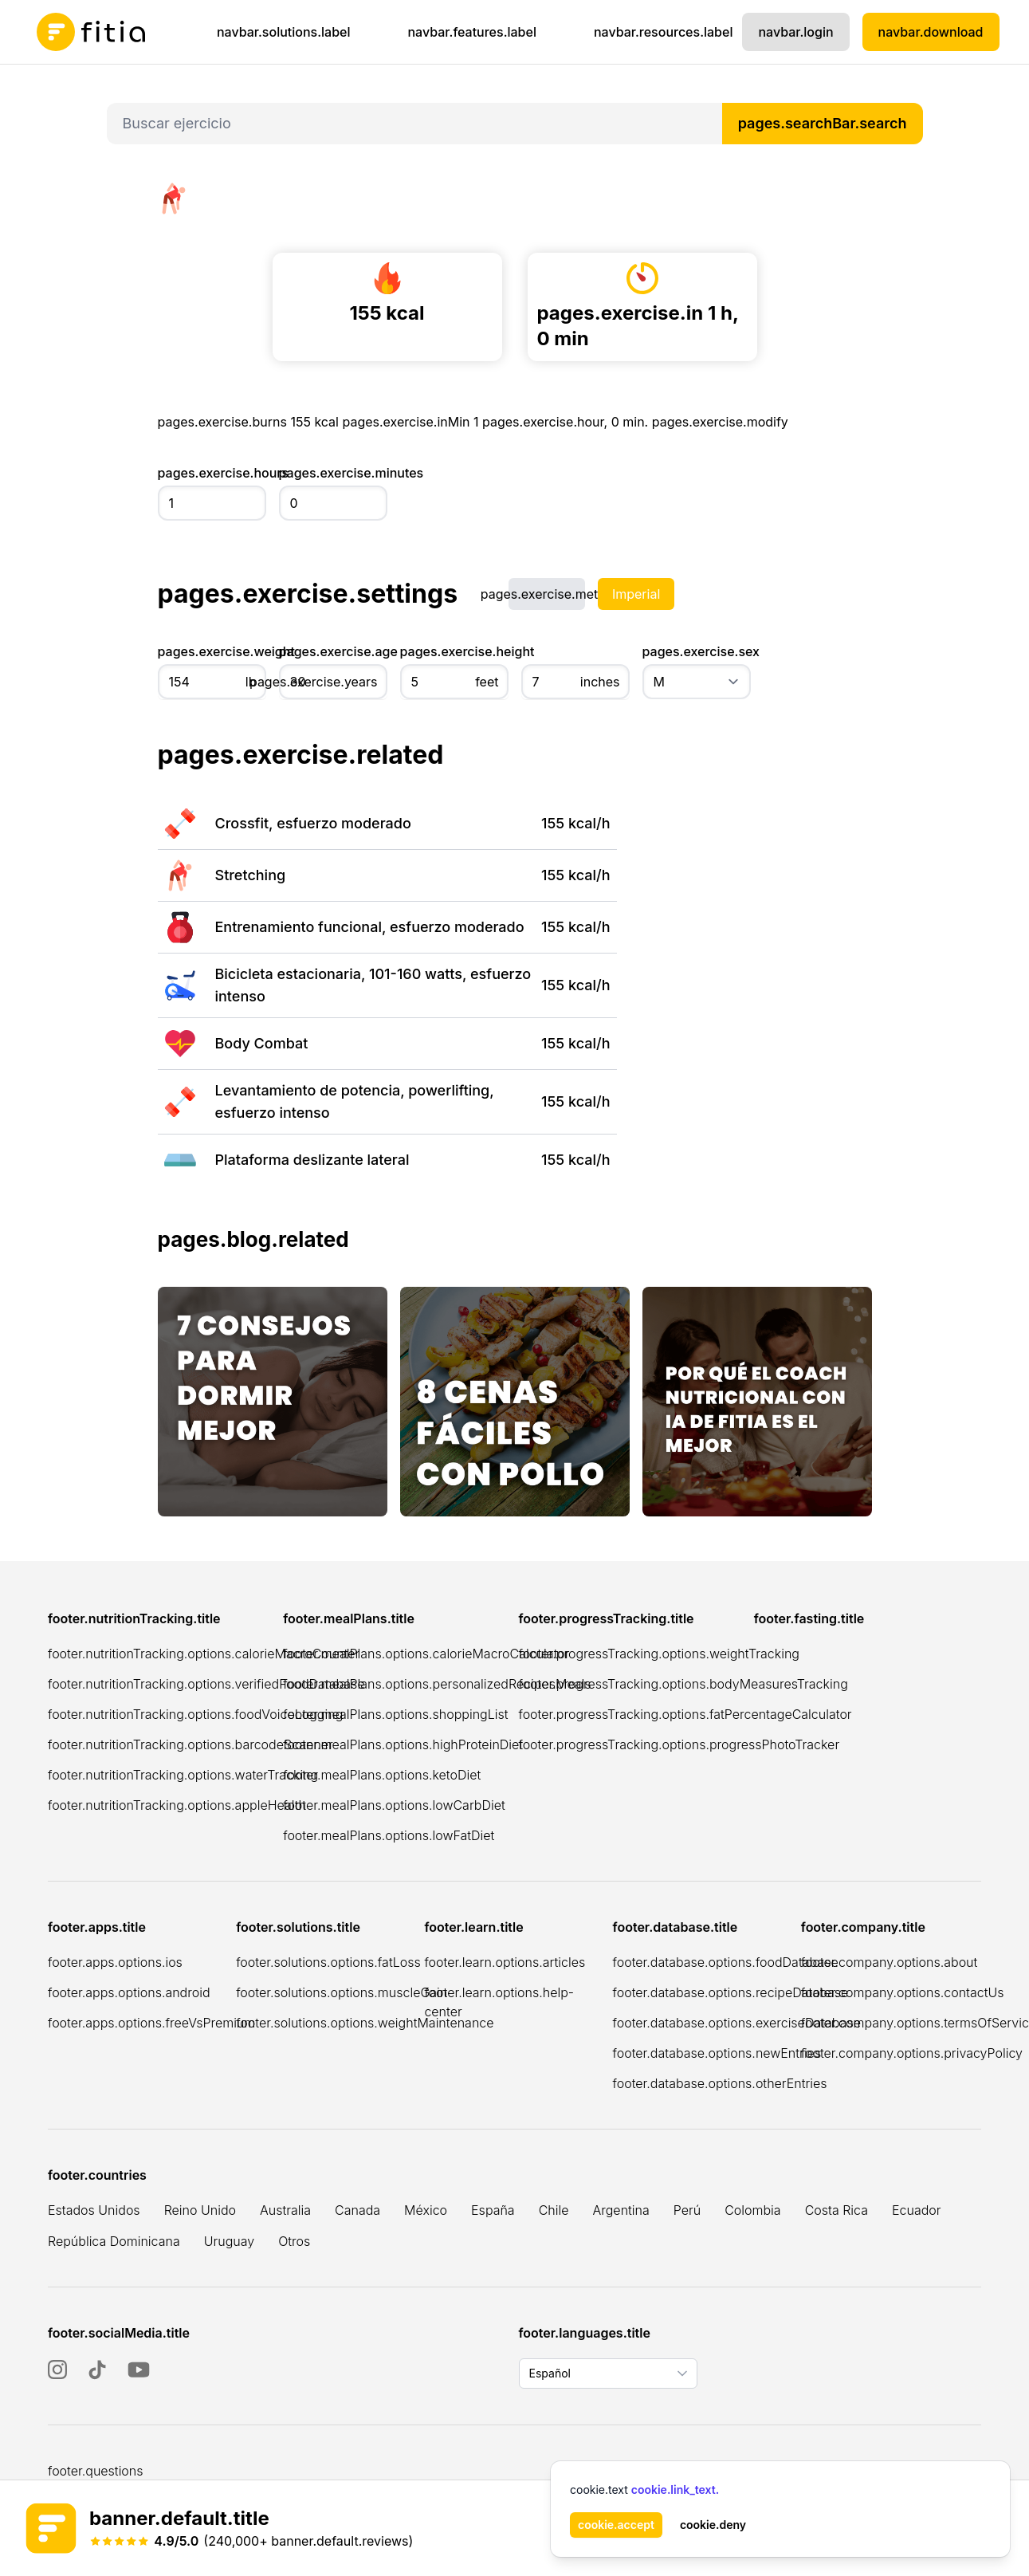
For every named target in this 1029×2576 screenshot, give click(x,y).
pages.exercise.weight (212, 651)
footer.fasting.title (809, 1618)
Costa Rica (836, 2210)
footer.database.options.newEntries (717, 2053)
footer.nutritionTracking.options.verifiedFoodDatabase (206, 1684)
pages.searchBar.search (822, 123)
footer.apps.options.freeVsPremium (151, 2023)
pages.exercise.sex (696, 651)
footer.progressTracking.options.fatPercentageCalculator (685, 1714)
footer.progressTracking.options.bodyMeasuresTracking (683, 1684)
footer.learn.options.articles (504, 1962)
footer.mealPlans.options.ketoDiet (382, 1775)
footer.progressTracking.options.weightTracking (659, 1654)
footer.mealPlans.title (348, 1618)
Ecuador (916, 2210)
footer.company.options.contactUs (902, 1992)
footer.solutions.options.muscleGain (341, 1992)
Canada (357, 2210)
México (425, 2210)
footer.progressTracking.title (606, 1618)
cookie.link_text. (675, 2489)
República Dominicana (114, 2241)
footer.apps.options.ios (115, 1962)
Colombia (752, 2210)
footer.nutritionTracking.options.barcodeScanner (190, 1744)
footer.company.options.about (889, 1962)
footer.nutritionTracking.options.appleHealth (177, 1805)
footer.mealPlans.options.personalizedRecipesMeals (437, 1684)
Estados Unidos (94, 2210)
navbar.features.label (471, 32)
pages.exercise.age (333, 651)
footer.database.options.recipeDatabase (731, 1992)
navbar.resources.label (663, 32)
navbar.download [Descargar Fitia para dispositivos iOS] (931, 32)
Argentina (620, 2210)
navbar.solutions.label (284, 32)
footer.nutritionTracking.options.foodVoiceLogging (195, 1714)
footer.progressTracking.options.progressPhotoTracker (679, 1744)
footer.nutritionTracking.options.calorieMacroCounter (203, 1654)
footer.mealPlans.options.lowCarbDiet (394, 1805)
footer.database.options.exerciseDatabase (737, 2023)
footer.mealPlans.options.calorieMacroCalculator (426, 1654)
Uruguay (229, 2241)
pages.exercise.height (454, 651)
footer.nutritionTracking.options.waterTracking (183, 1775)
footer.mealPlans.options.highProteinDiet (403, 1744)
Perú (687, 2210)
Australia (285, 2210)
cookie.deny (713, 2524)
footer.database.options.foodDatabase (726, 1962)
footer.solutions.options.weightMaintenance (364, 2023)
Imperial (636, 594)
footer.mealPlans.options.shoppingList (395, 1714)
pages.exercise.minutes (333, 473)
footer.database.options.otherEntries (720, 2083)
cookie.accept (616, 2524)
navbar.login (795, 32)
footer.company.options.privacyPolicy (912, 2053)
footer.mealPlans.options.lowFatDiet (388, 1835)
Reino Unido (200, 2210)
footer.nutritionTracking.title (134, 1618)
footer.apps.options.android (129, 1992)
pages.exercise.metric (547, 594)
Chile (554, 2210)
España (493, 2210)
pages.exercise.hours (212, 473)
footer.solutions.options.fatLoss (328, 1962)
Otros (294, 2241)
